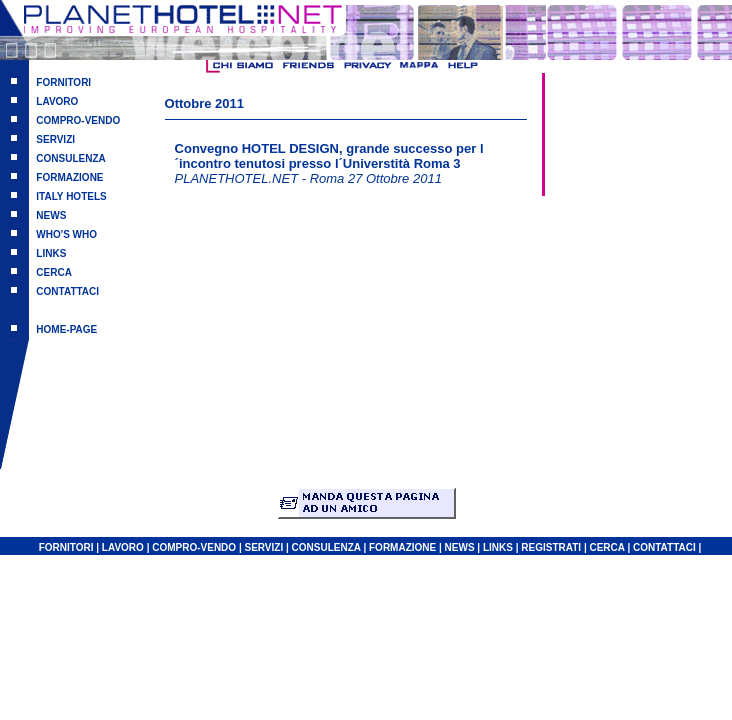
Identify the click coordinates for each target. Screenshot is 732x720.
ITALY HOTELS (71, 196)
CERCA (54, 272)
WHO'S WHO (66, 234)
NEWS (51, 215)
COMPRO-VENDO (78, 120)
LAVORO (57, 101)
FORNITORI (63, 82)
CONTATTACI (67, 291)
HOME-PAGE (66, 329)
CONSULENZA (70, 158)
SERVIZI (55, 139)
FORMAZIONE (69, 177)
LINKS (51, 253)
